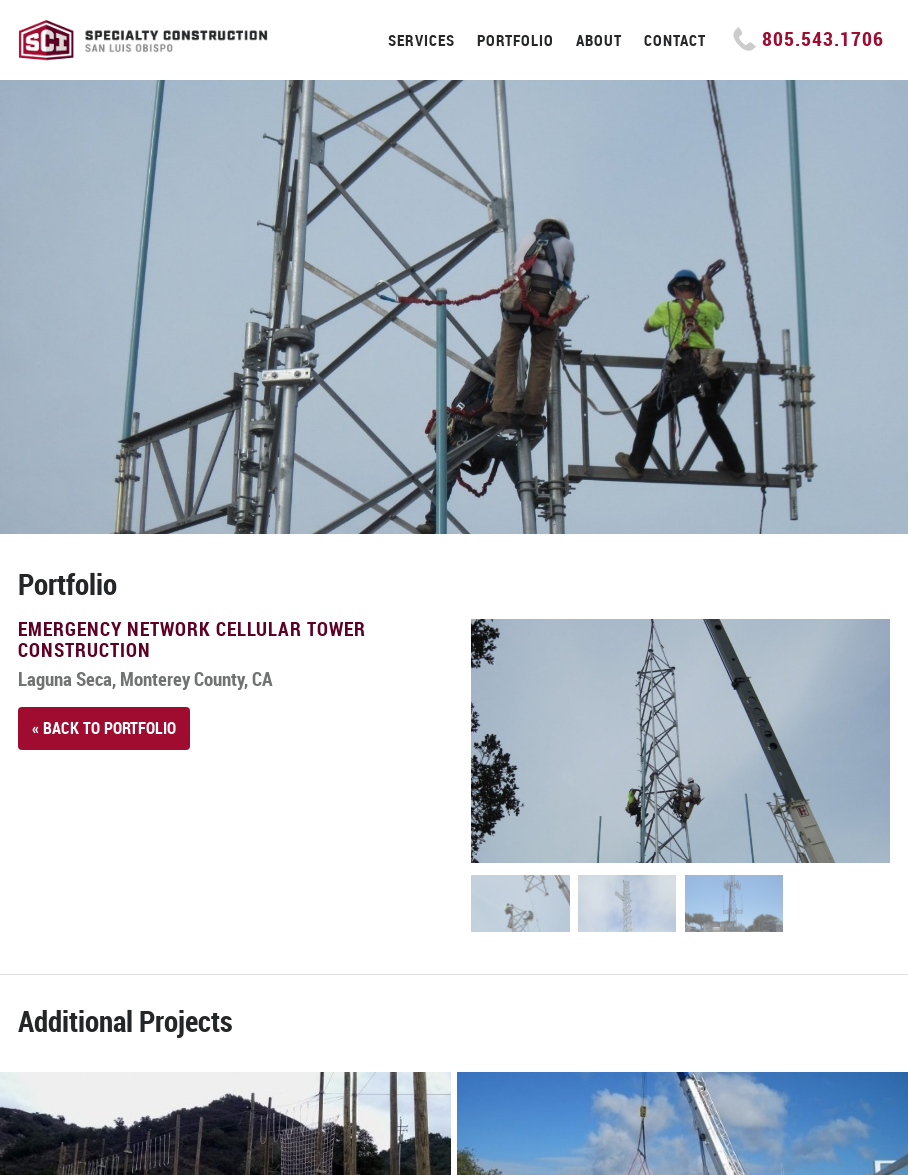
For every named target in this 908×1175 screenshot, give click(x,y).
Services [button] (421, 40)
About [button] (599, 40)
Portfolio (515, 40)
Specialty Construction (143, 40)
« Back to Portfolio (104, 728)
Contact (675, 40)
